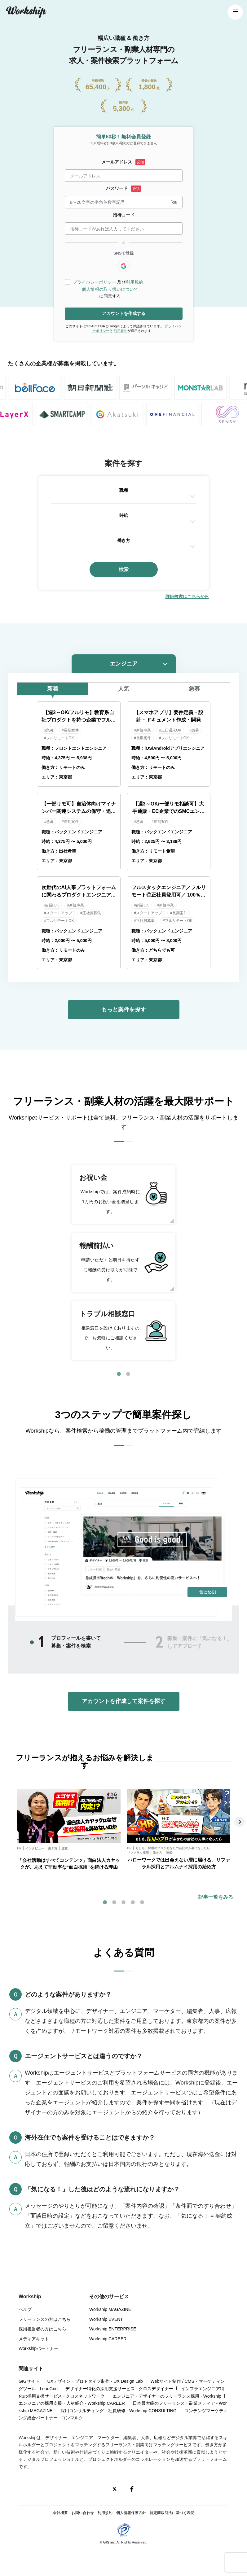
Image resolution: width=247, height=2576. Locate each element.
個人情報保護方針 (131, 2513)
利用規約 (134, 282)
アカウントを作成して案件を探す (123, 1701)
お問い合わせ (83, 2513)
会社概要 (60, 2513)
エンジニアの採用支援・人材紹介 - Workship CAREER (72, 2403)
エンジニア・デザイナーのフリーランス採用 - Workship (166, 2396)
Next (239, 1821)
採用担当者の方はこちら (42, 2328)
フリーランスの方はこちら (45, 2319)
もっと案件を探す (123, 1009)
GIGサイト (29, 2381)
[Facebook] (132, 2489)
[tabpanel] (123, 1262)
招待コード (124, 214)
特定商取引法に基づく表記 (172, 2513)
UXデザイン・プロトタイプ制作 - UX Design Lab (95, 2381)
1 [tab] (119, 1374)
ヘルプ (25, 2309)
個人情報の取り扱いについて (110, 289)
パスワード (117, 188)
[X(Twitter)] (114, 2489)
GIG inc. (109, 2542)
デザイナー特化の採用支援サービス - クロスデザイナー (119, 2388)
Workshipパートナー (38, 2348)
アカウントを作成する (123, 313)
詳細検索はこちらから (187, 596)
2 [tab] (128, 1374)
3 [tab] (124, 1902)
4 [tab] (133, 1902)
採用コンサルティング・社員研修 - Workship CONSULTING (118, 2410)
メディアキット (34, 2338)
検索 (124, 569)
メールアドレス (117, 161)
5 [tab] (142, 1902)
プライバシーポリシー (94, 282)
